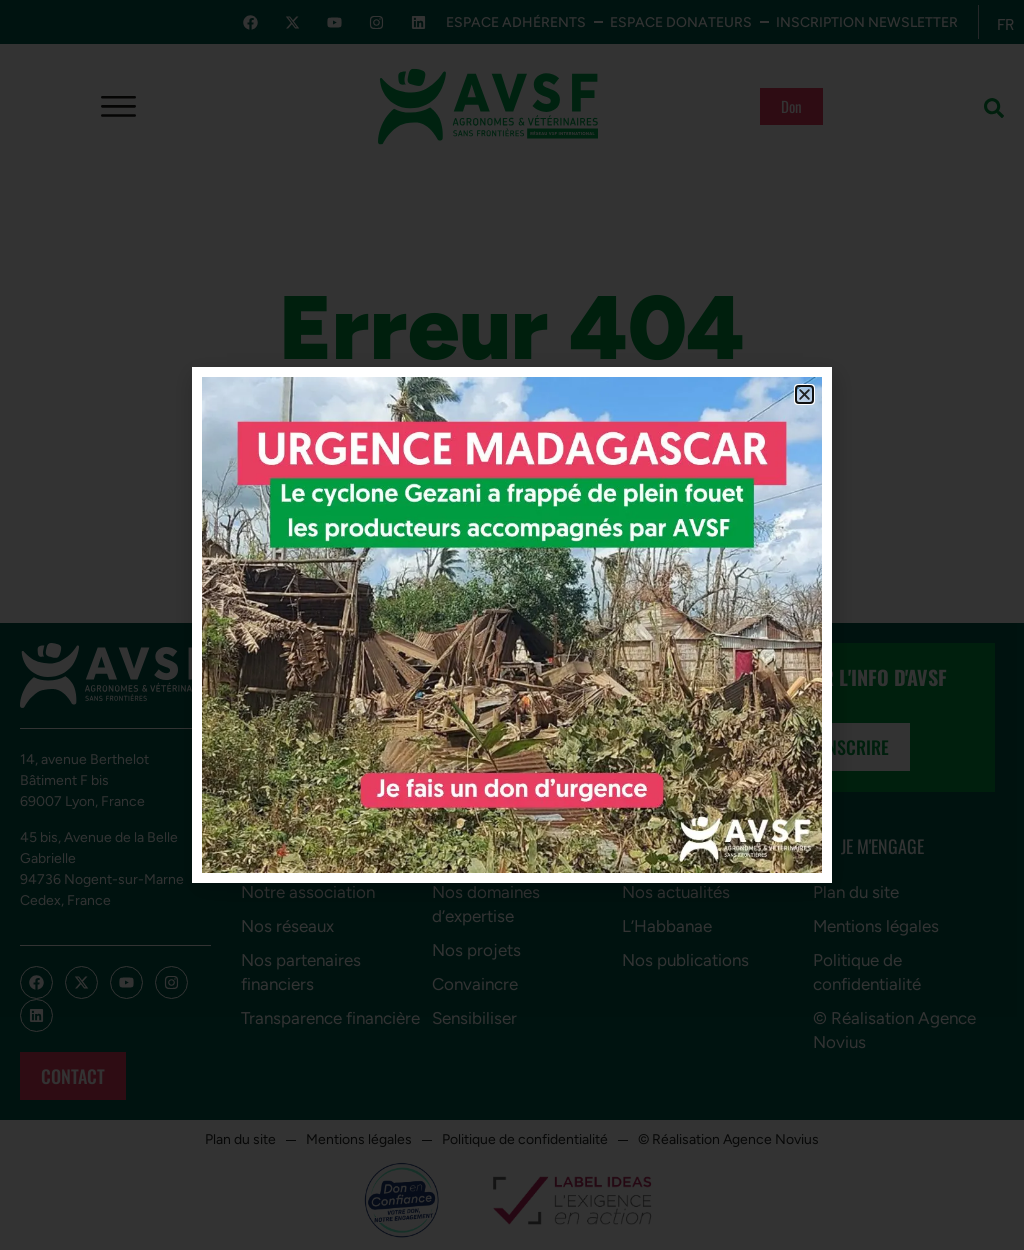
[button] (804, 394)
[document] (512, 625)
